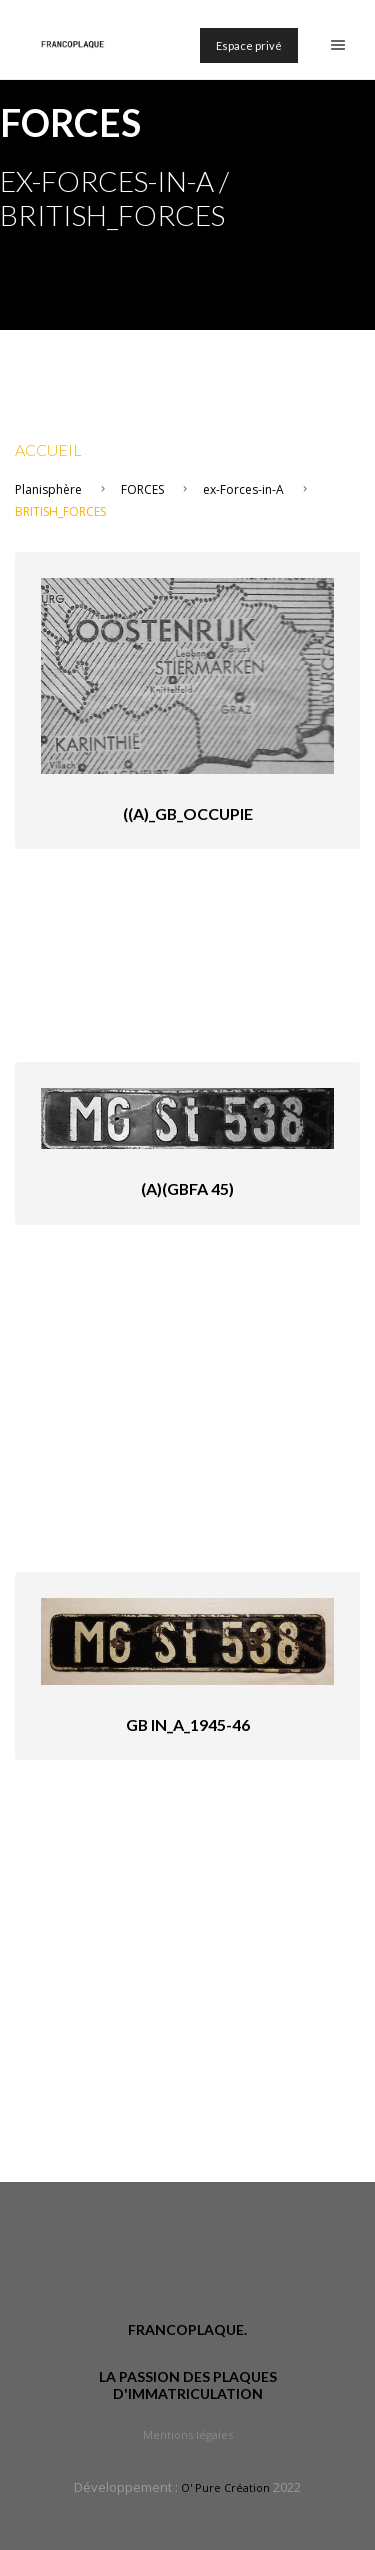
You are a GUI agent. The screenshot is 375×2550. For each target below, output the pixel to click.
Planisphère (48, 489)
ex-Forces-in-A (243, 489)
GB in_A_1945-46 (188, 1724)
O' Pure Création (225, 2487)
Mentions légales (188, 2434)
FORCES (142, 489)
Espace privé (249, 45)
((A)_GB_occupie (188, 813)
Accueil (48, 449)
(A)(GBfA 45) (187, 1188)
